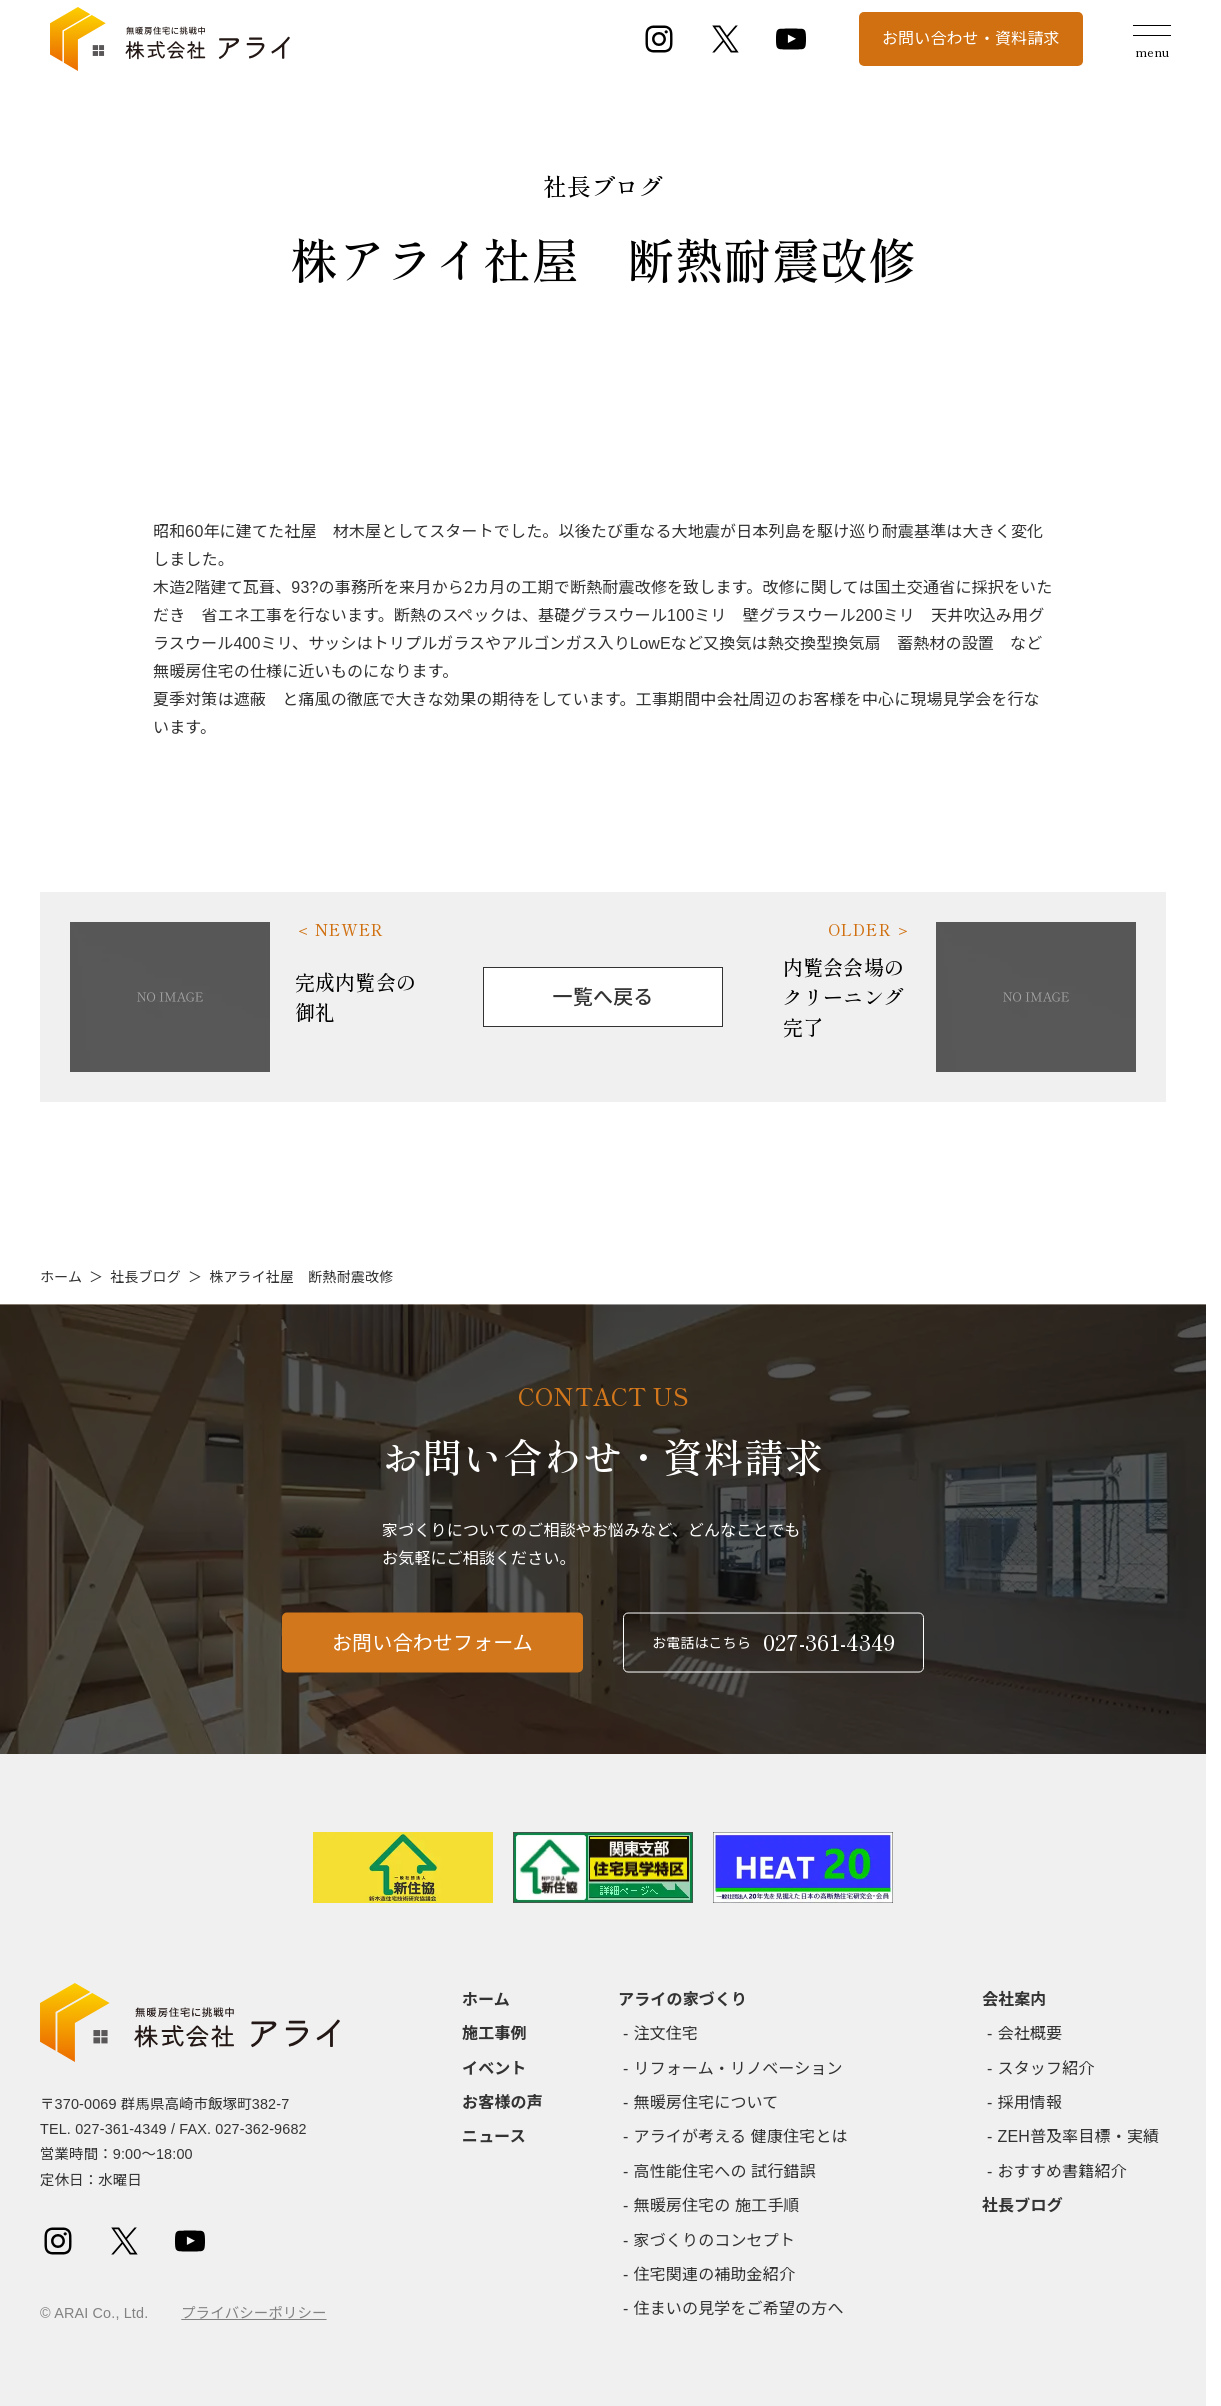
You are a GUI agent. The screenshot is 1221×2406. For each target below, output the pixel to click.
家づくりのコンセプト (715, 2240)
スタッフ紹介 (1046, 2068)
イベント (494, 2068)
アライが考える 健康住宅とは (741, 2136)
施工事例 (494, 2033)
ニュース (494, 2136)
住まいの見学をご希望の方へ (739, 2308)
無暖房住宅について (706, 2102)
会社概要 (1030, 2033)
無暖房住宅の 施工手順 (717, 2205)
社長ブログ (145, 1277)
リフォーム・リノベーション (738, 2068)
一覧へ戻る (603, 997)
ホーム (61, 1277)
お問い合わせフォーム (432, 1653)
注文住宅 (666, 2033)
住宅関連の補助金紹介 (715, 2274)
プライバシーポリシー (253, 2313)
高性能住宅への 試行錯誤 (725, 2171)
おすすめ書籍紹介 (1062, 2171)
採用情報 (1030, 2102)
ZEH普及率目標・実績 (1079, 2136)
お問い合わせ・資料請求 (971, 38)
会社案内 (1014, 1999)
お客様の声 (502, 2102)
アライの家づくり (682, 1999)
